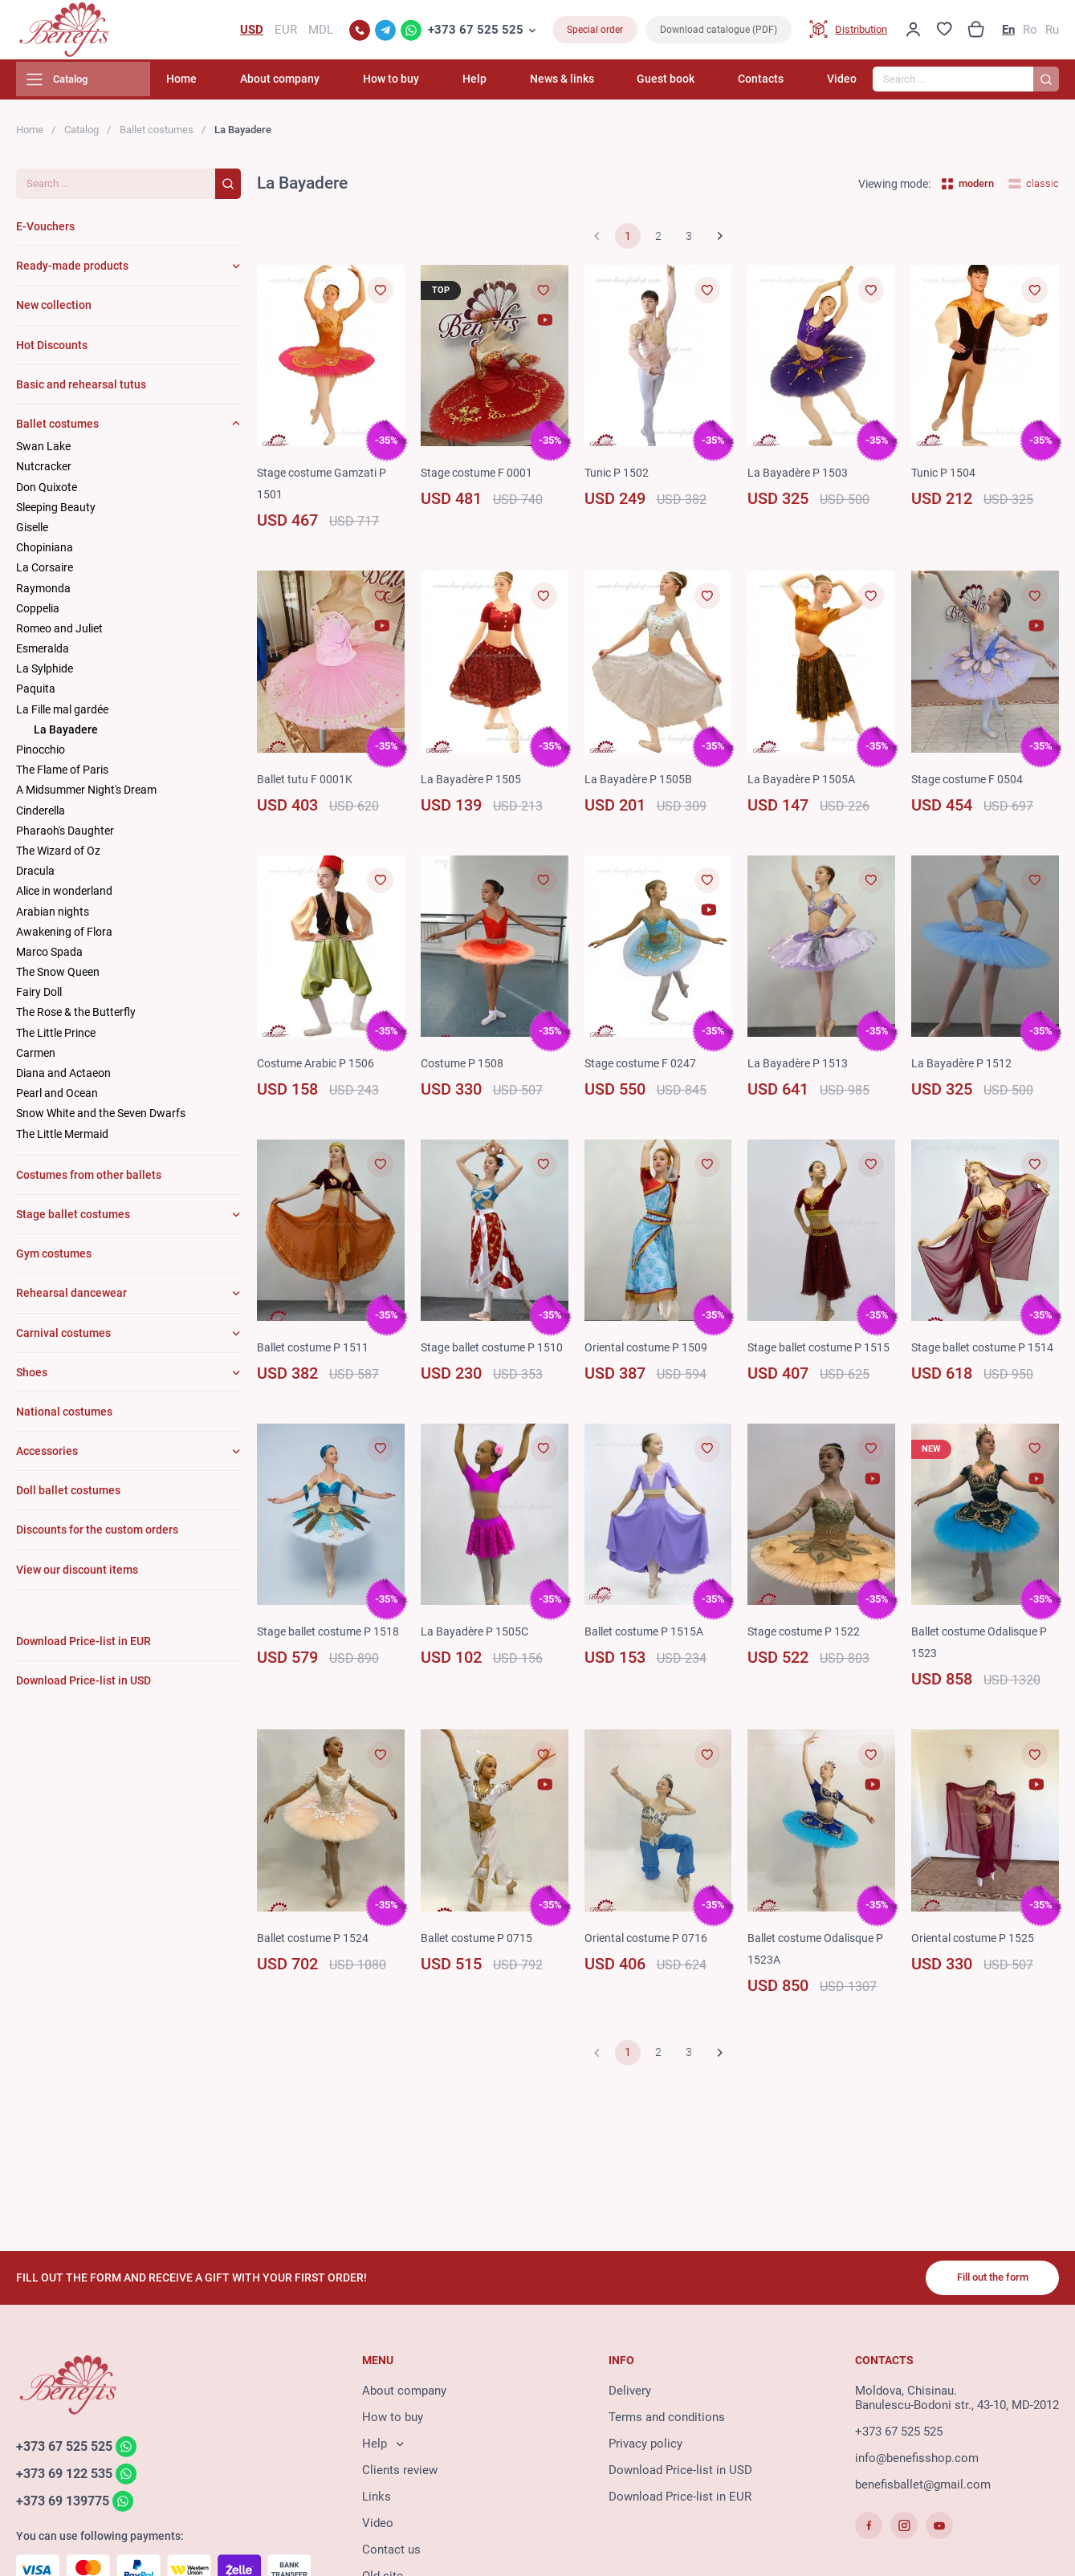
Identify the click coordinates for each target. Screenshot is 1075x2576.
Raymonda (43, 593)
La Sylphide (44, 674)
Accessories (47, 1455)
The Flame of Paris (62, 775)
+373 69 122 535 (68, 2477)
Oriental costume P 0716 (650, 1964)
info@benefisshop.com (917, 2461)
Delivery (630, 2394)
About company (329, 84)
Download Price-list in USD (680, 2473)
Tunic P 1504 (945, 478)
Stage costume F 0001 (480, 478)
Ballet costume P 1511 (317, 1353)
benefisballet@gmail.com (923, 2488)
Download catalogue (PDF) (718, 32)
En (1008, 32)
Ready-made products (72, 271)
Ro (1030, 32)
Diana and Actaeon (63, 1077)
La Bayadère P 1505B (640, 784)
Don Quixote (46, 492)
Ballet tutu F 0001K (307, 784)
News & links (587, 84)
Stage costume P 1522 (807, 1659)
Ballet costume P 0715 (481, 1964)
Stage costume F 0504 (971, 784)
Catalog (81, 134)
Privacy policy (645, 2447)
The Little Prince (56, 1037)
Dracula (35, 876)
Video (842, 84)
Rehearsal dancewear (71, 1298)
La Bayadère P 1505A (803, 784)
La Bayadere (66, 734)
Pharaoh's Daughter (65, 835)
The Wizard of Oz (58, 855)
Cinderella (40, 815)
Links (376, 2500)
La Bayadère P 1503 (799, 478)
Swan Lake (43, 451)
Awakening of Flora (64, 936)
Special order (595, 32)
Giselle (32, 532)
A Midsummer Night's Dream (86, 795)
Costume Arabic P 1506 (320, 1068)
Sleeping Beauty (56, 512)
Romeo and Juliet (59, 633)
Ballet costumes (156, 134)
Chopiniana (44, 552)
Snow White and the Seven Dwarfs (100, 1118)
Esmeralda (42, 653)
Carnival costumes (63, 1337)
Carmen (35, 1057)
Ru (1052, 32)
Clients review (400, 2473)
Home (240, 84)
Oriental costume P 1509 (650, 1353)
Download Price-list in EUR (680, 2500)
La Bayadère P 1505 (473, 784)
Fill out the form (986, 2279)
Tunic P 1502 (618, 478)
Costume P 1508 (465, 1068)
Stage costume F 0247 (644, 1068)
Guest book (682, 84)
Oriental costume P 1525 (977, 1964)
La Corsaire (44, 573)
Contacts (769, 84)
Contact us (391, 2553)
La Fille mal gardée (62, 714)
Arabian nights (52, 916)
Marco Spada (49, 956)
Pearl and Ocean (57, 1098)
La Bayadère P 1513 (799, 1068)
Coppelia (37, 613)
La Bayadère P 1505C (477, 1659)
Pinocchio (40, 754)
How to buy (433, 84)
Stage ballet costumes (73, 1219)
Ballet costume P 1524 (317, 1964)
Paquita (35, 694)
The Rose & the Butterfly (76, 1017)
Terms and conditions (667, 2420)
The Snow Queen (58, 976)
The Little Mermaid (62, 1138)
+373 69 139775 (67, 2505)
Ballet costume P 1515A (648, 1659)
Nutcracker (43, 471)
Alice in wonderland (64, 896)
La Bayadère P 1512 (963, 1068)
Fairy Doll (39, 997)
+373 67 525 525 (475, 32)
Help (507, 84)
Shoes (31, 1377)
